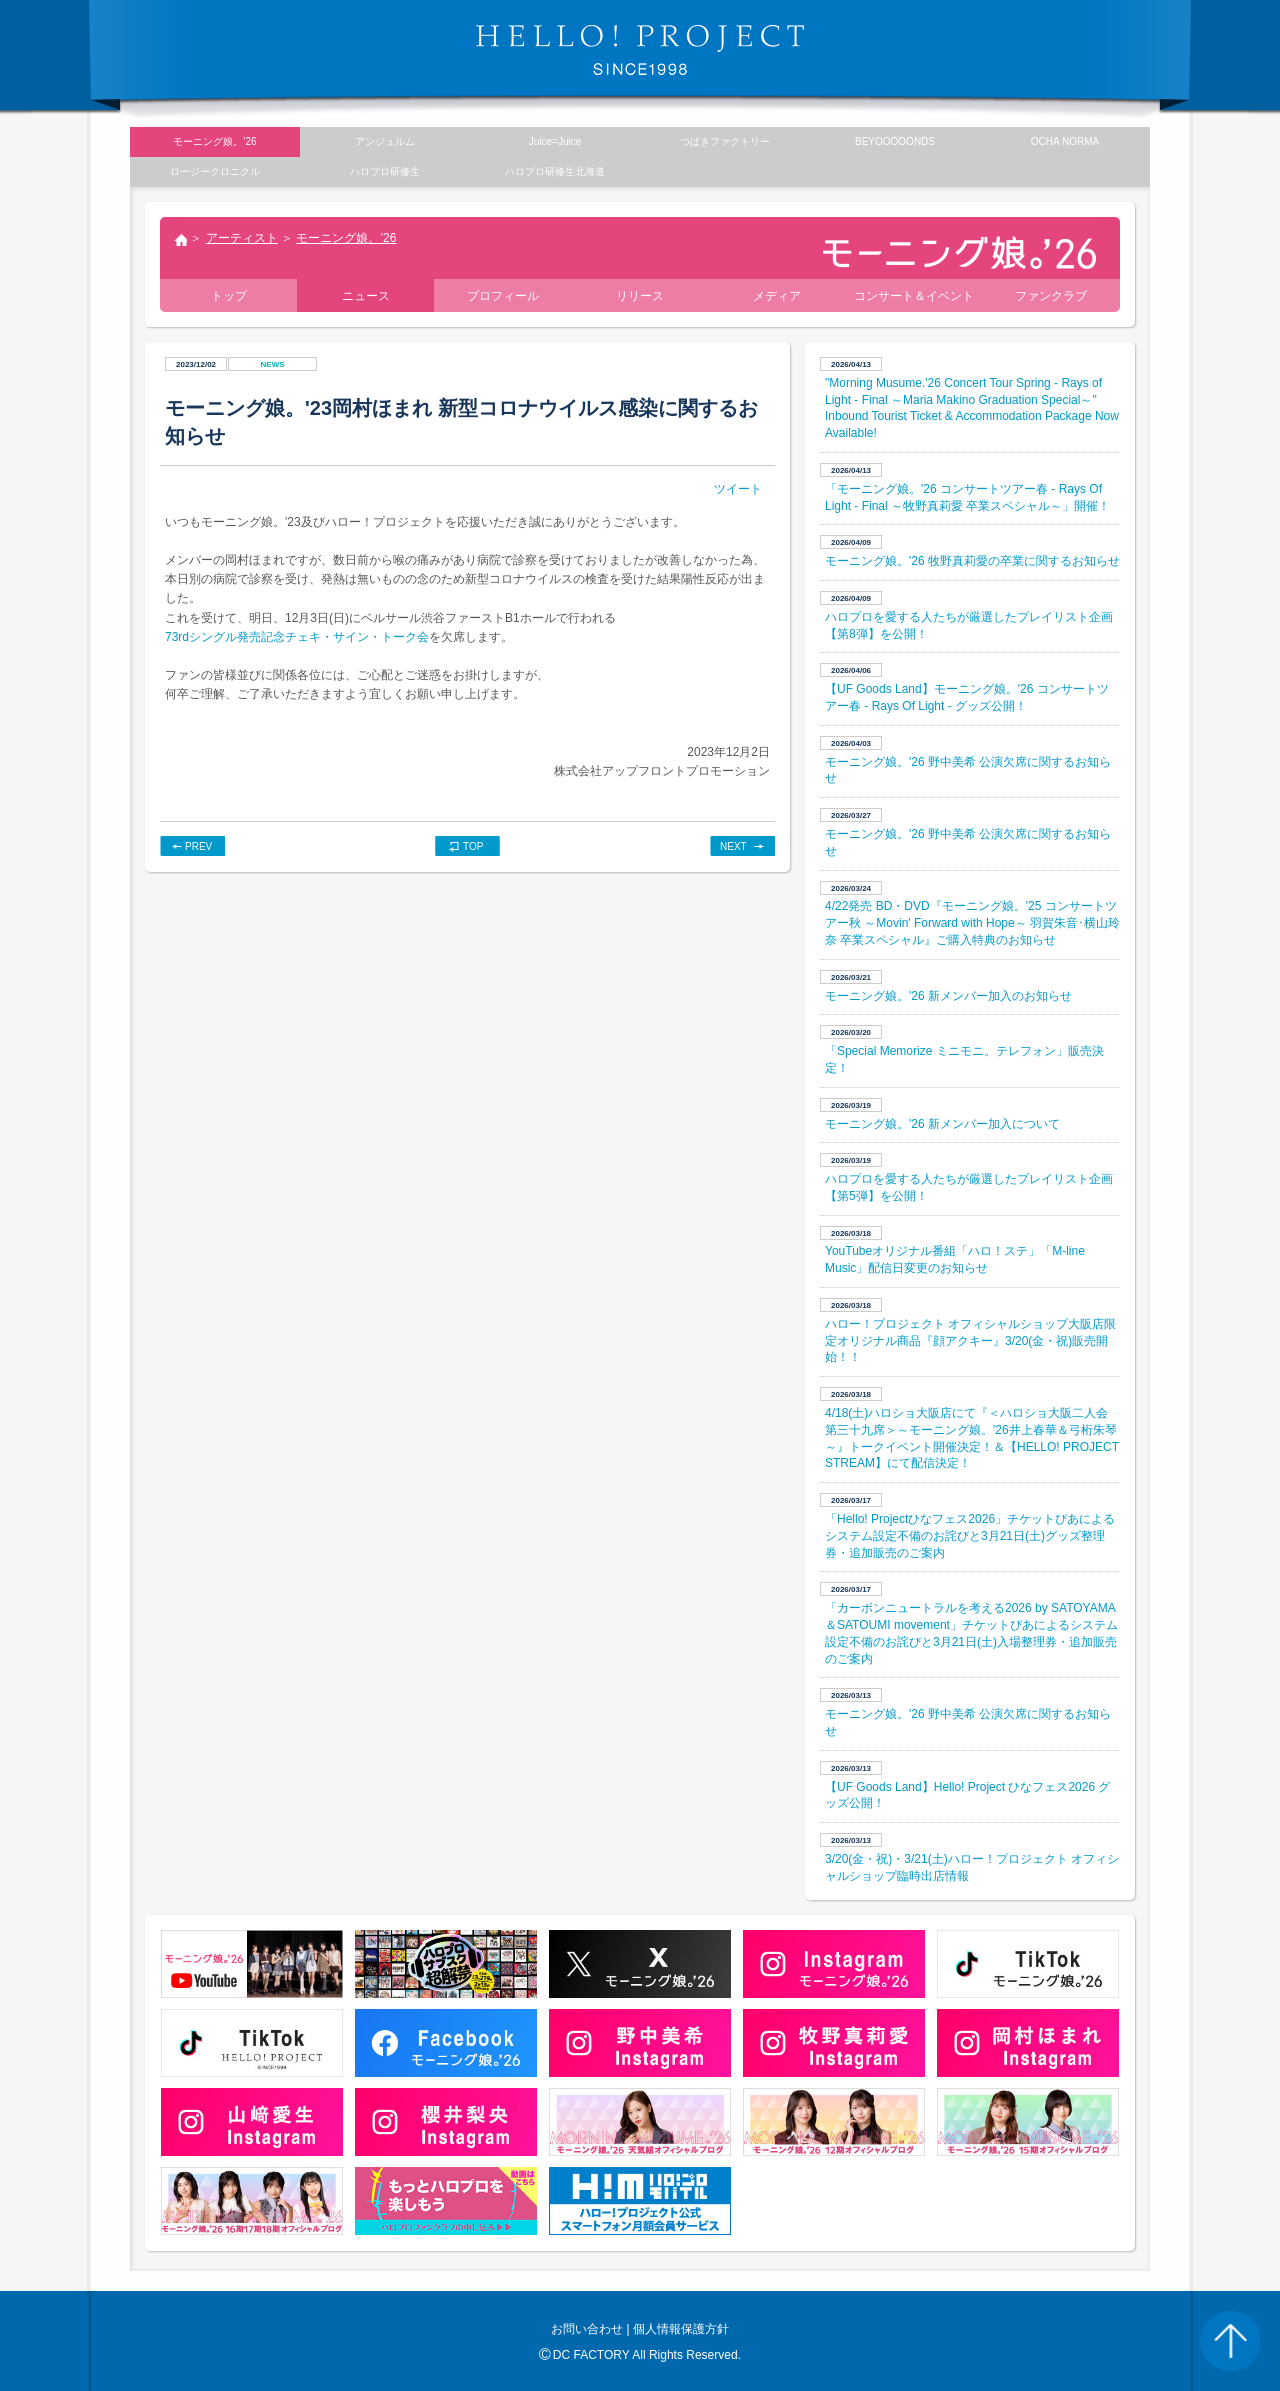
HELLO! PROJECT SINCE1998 (640, 50)
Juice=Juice (555, 141)
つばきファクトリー (725, 141)
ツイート (738, 489)
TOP (473, 846)
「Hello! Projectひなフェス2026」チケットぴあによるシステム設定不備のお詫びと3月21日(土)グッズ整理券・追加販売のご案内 (970, 1536)
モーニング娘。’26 (346, 238)
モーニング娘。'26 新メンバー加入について (942, 1124)
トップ (180, 242)
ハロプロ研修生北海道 (555, 171)
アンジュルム (385, 141)
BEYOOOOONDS (895, 141)
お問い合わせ (587, 2329)
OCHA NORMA (1065, 141)
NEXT (733, 846)
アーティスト (242, 238)
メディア (777, 296)
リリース (640, 296)
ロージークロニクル (215, 171)
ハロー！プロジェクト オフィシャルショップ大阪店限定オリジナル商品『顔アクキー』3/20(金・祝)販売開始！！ (970, 1341)
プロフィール (503, 296)
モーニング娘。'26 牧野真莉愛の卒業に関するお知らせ (972, 561)
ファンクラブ (1051, 296)
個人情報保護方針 (681, 2329)
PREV (198, 846)
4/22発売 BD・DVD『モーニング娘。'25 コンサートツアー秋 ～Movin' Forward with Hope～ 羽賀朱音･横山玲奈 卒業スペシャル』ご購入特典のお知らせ (972, 923)
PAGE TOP (1230, 2341)
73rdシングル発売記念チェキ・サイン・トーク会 (297, 637)
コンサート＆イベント (914, 296)
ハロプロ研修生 (385, 171)
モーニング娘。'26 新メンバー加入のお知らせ (948, 996)
